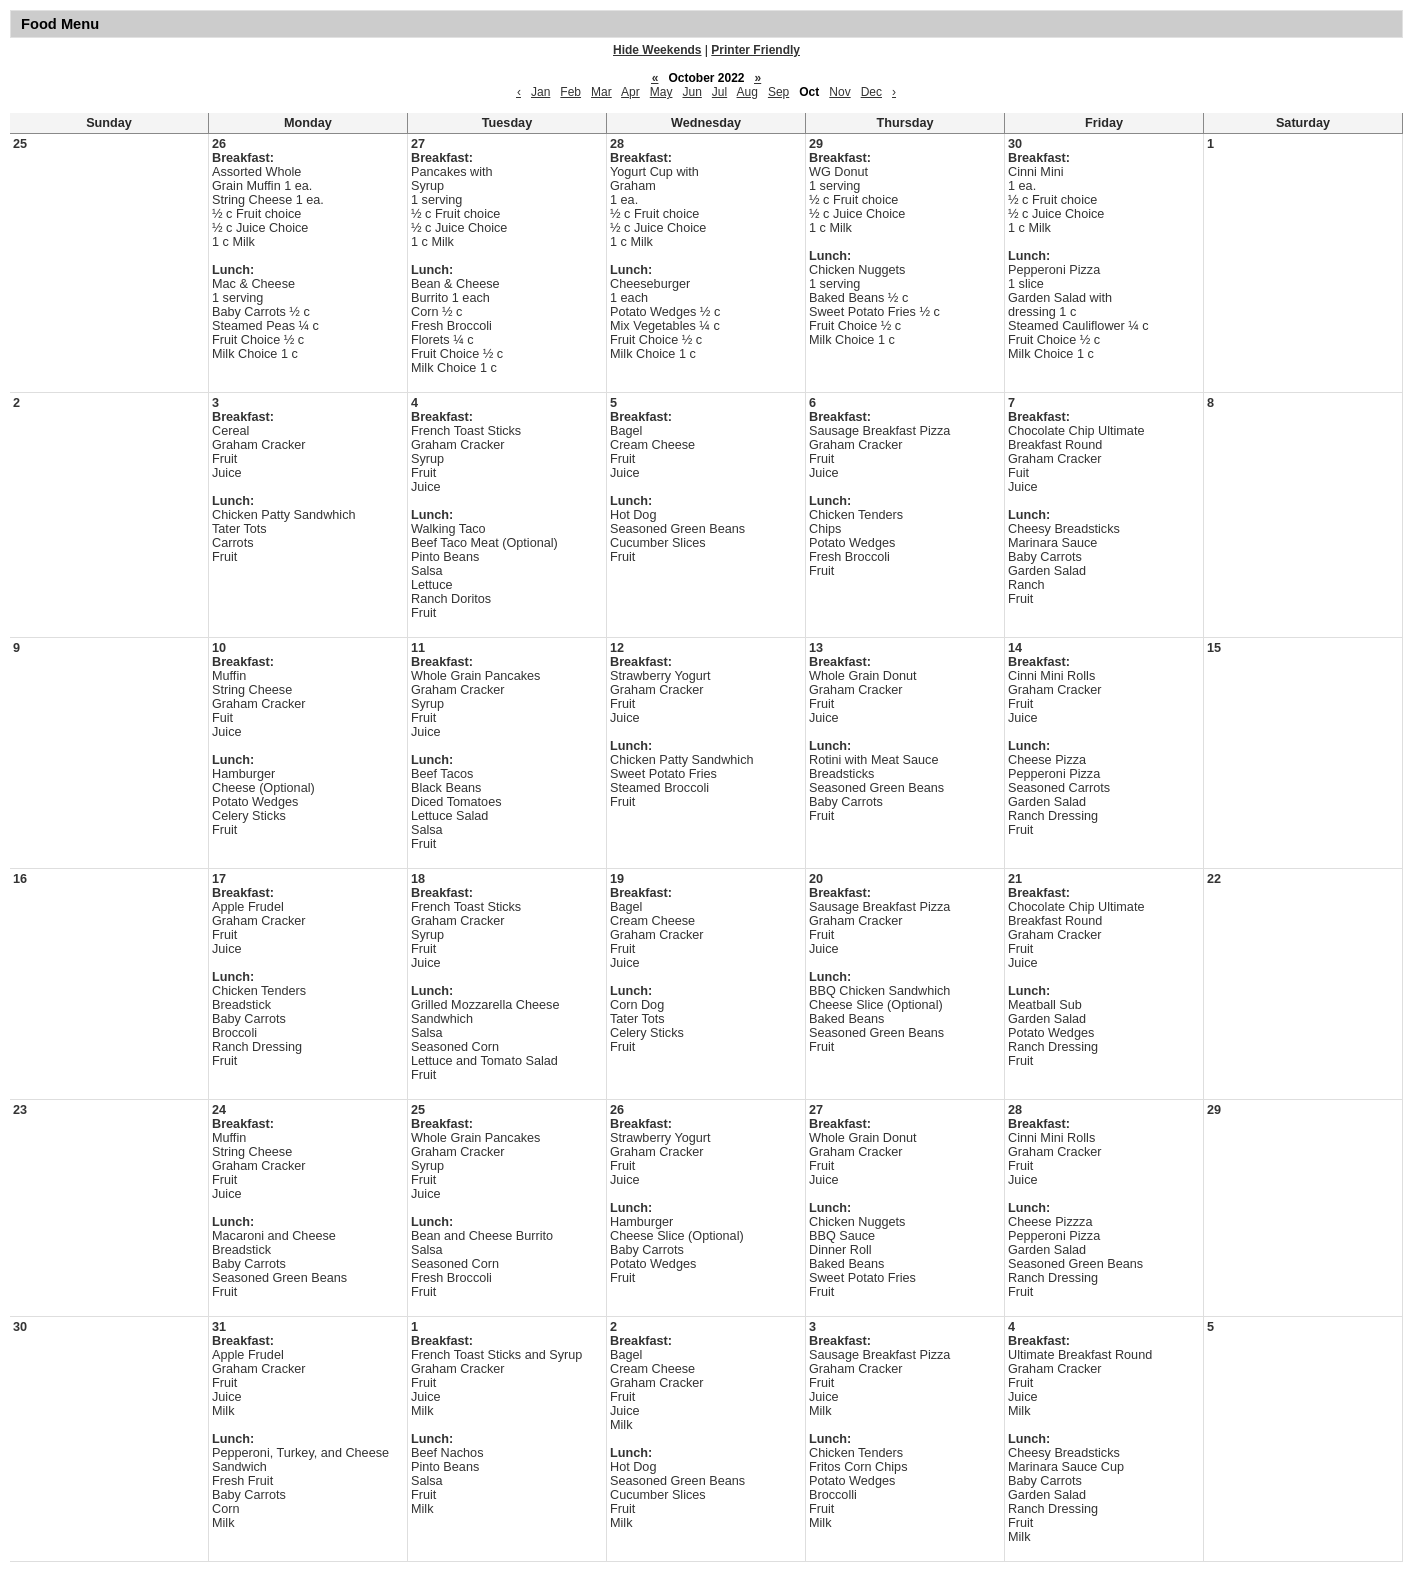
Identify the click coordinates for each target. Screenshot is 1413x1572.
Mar (601, 92)
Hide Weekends (657, 50)
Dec (871, 92)
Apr (630, 92)
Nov (839, 92)
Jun (691, 92)
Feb (570, 92)
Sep (778, 92)
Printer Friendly (755, 50)
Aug (747, 92)
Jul (719, 92)
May (661, 92)
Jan (540, 92)
